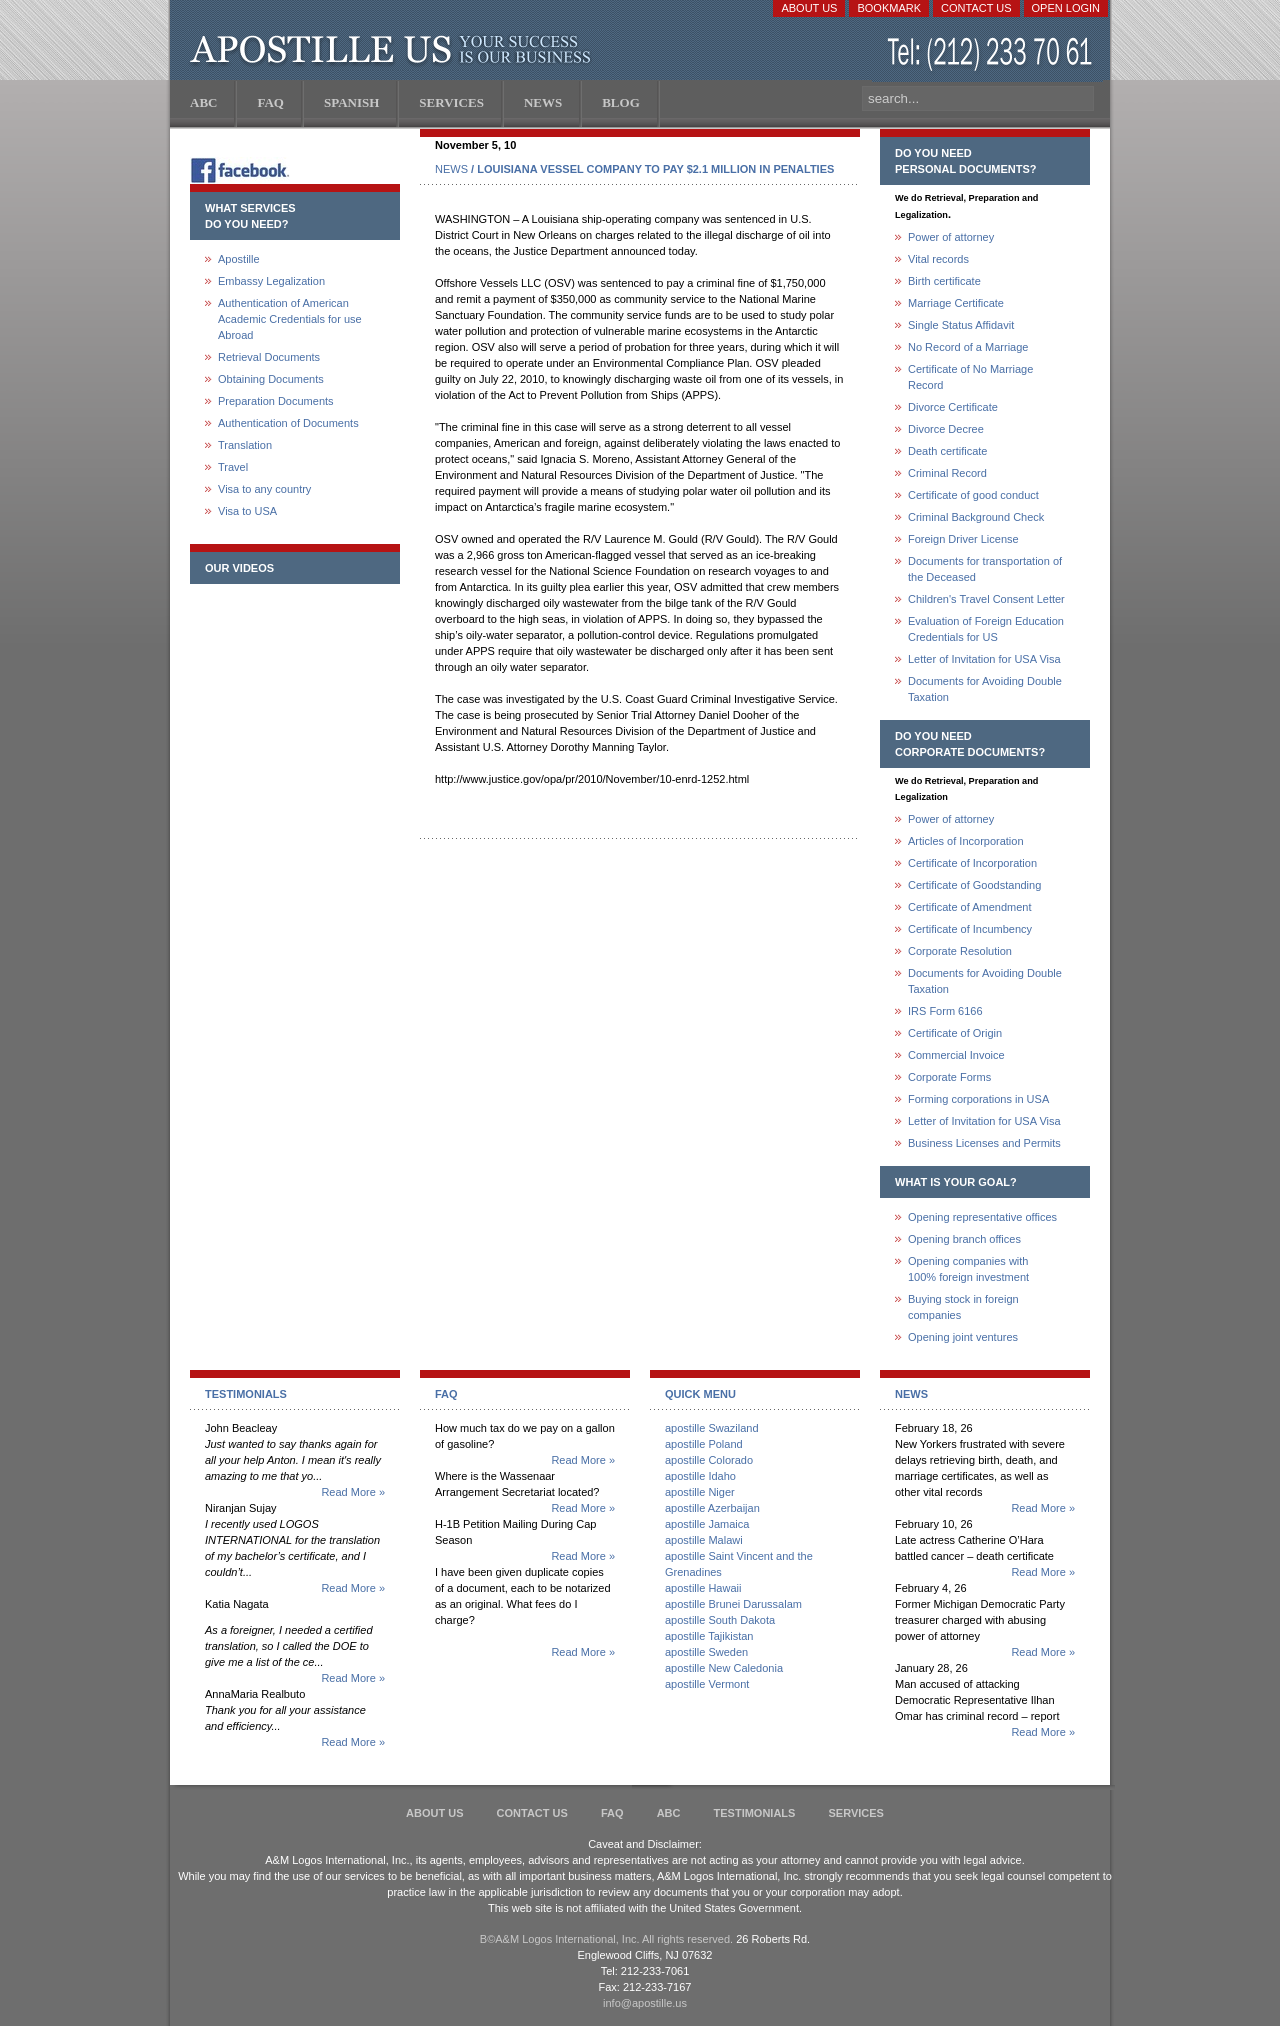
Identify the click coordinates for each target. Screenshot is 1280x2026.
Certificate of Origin (955, 1033)
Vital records (938, 259)
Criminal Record (947, 473)
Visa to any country (264, 489)
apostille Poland (704, 1444)
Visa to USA (247, 511)
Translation (245, 445)
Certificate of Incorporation (972, 863)
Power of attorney (951, 237)
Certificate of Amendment (970, 907)
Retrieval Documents (269, 357)
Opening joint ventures (963, 1337)
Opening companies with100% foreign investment (968, 1269)
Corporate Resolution (960, 951)
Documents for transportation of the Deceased (985, 569)
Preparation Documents (276, 401)
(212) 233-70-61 (992, 54)
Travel (233, 467)
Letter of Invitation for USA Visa (984, 659)
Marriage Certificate (956, 303)
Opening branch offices (964, 1239)
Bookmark (889, 8)
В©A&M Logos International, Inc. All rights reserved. (606, 1939)
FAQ (612, 1813)
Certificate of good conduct (973, 495)
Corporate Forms (949, 1077)
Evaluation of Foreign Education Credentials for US (986, 629)
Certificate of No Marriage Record (970, 377)
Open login (1066, 8)
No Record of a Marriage (968, 347)
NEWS (451, 169)
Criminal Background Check (976, 517)
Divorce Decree (946, 429)
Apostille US (394, 50)
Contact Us (976, 8)
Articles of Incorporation (966, 841)
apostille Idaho (700, 1476)
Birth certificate (944, 281)
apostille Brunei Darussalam (733, 1604)
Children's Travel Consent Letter (986, 599)
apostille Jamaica (707, 1524)
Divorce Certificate (953, 407)
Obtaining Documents (271, 379)
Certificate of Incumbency (970, 929)
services (855, 1813)
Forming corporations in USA (978, 1099)
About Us (809, 8)
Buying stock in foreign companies (963, 1307)
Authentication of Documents (288, 423)
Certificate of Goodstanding (974, 885)
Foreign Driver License (963, 539)
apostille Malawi (704, 1540)
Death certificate (947, 451)
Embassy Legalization (271, 281)
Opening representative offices (982, 1217)
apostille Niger (700, 1492)
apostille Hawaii (703, 1588)
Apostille (239, 259)
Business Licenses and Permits (984, 1143)
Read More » (353, 1492)
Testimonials (755, 1813)
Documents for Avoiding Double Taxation (985, 689)
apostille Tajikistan (709, 1636)
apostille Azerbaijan (712, 1508)
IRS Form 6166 (945, 1011)
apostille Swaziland (712, 1428)
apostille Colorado (709, 1460)
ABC (669, 1813)
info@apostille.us (645, 2003)
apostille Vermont (707, 1684)
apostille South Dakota (720, 1620)
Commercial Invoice (956, 1055)
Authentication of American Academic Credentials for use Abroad (290, 319)
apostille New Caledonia (724, 1668)
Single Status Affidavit (961, 325)
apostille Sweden (706, 1652)
